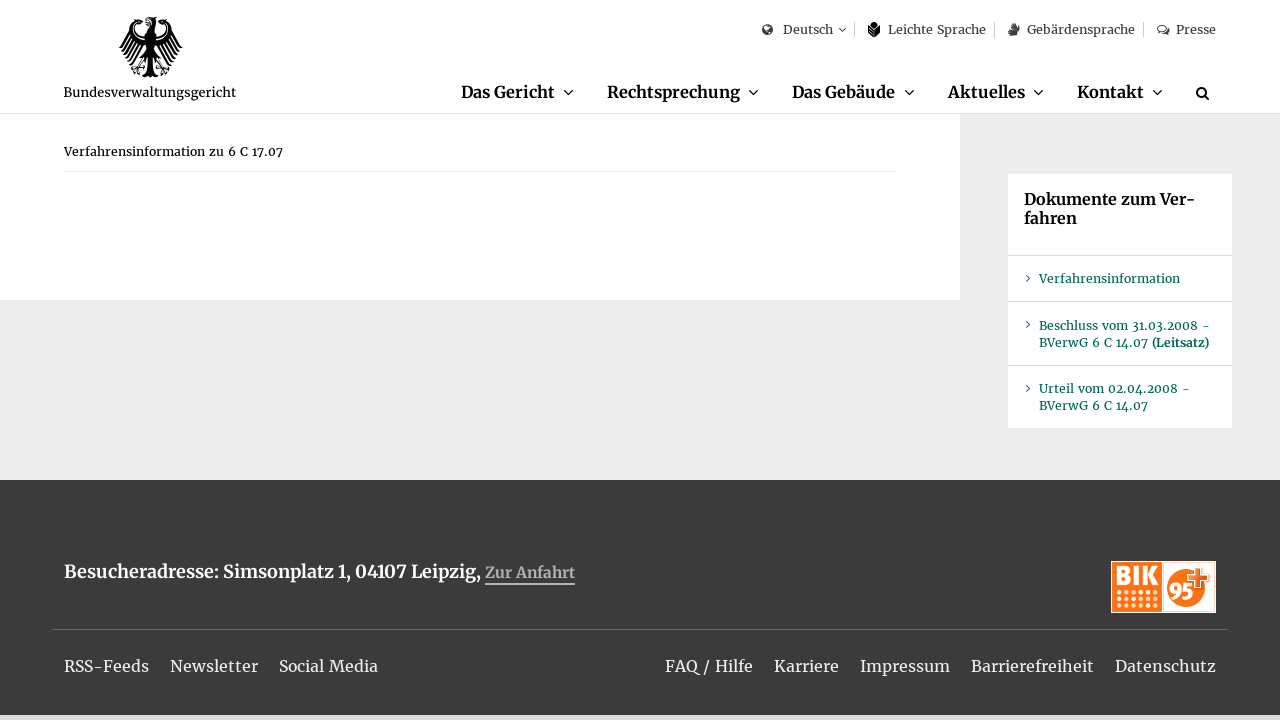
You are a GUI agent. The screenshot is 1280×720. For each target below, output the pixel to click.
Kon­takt (1110, 92)
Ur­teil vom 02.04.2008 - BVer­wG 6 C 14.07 (1114, 398)
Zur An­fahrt (530, 573)
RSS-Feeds (107, 666)
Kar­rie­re (806, 666)
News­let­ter (216, 666)
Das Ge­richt (506, 92)
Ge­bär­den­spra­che (1071, 29)
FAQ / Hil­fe (709, 666)
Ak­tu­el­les (986, 92)
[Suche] (1206, 93)
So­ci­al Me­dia (331, 666)
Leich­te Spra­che (927, 29)
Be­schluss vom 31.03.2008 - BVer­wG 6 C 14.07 (1124, 335)
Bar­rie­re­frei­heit (1032, 666)
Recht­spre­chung (672, 92)
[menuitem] (516, 93)
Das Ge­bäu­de (843, 92)
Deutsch (797, 30)
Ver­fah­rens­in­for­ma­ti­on (1109, 279)
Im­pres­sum (905, 666)
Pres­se (1186, 29)
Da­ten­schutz (1165, 666)
